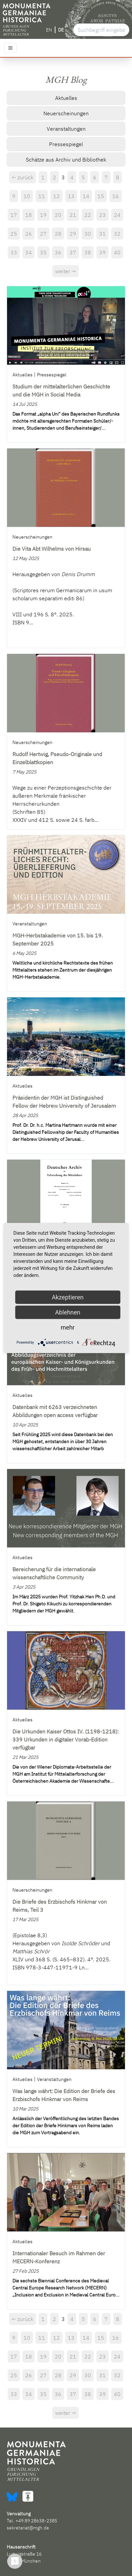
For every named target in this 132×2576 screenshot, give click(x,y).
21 (73, 214)
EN (49, 30)
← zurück (22, 177)
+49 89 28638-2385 (36, 2521)
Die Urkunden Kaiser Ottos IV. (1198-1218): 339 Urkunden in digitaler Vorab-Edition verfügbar (65, 1739)
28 (58, 233)
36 (58, 252)
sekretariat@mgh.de (28, 2528)
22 (87, 214)
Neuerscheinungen (66, 113)
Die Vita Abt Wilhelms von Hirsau (51, 548)
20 (58, 214)
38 (87, 252)
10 (27, 196)
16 (115, 196)
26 (28, 233)
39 (102, 252)
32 (117, 233)
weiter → (65, 271)
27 (43, 233)
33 (13, 252)
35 (43, 252)
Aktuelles (66, 98)
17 (13, 214)
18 (28, 214)
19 (43, 214)
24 (117, 214)
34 (28, 252)
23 (102, 214)
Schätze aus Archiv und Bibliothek (66, 159)
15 (100, 196)
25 (13, 233)
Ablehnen (67, 1312)
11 (41, 196)
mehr (68, 1327)
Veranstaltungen (66, 128)
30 (87, 233)
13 (71, 196)
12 (56, 196)
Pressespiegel (66, 144)
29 (73, 233)
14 (86, 196)
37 (73, 252)
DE (61, 30)
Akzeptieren (68, 1297)
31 (102, 233)
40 (117, 252)
